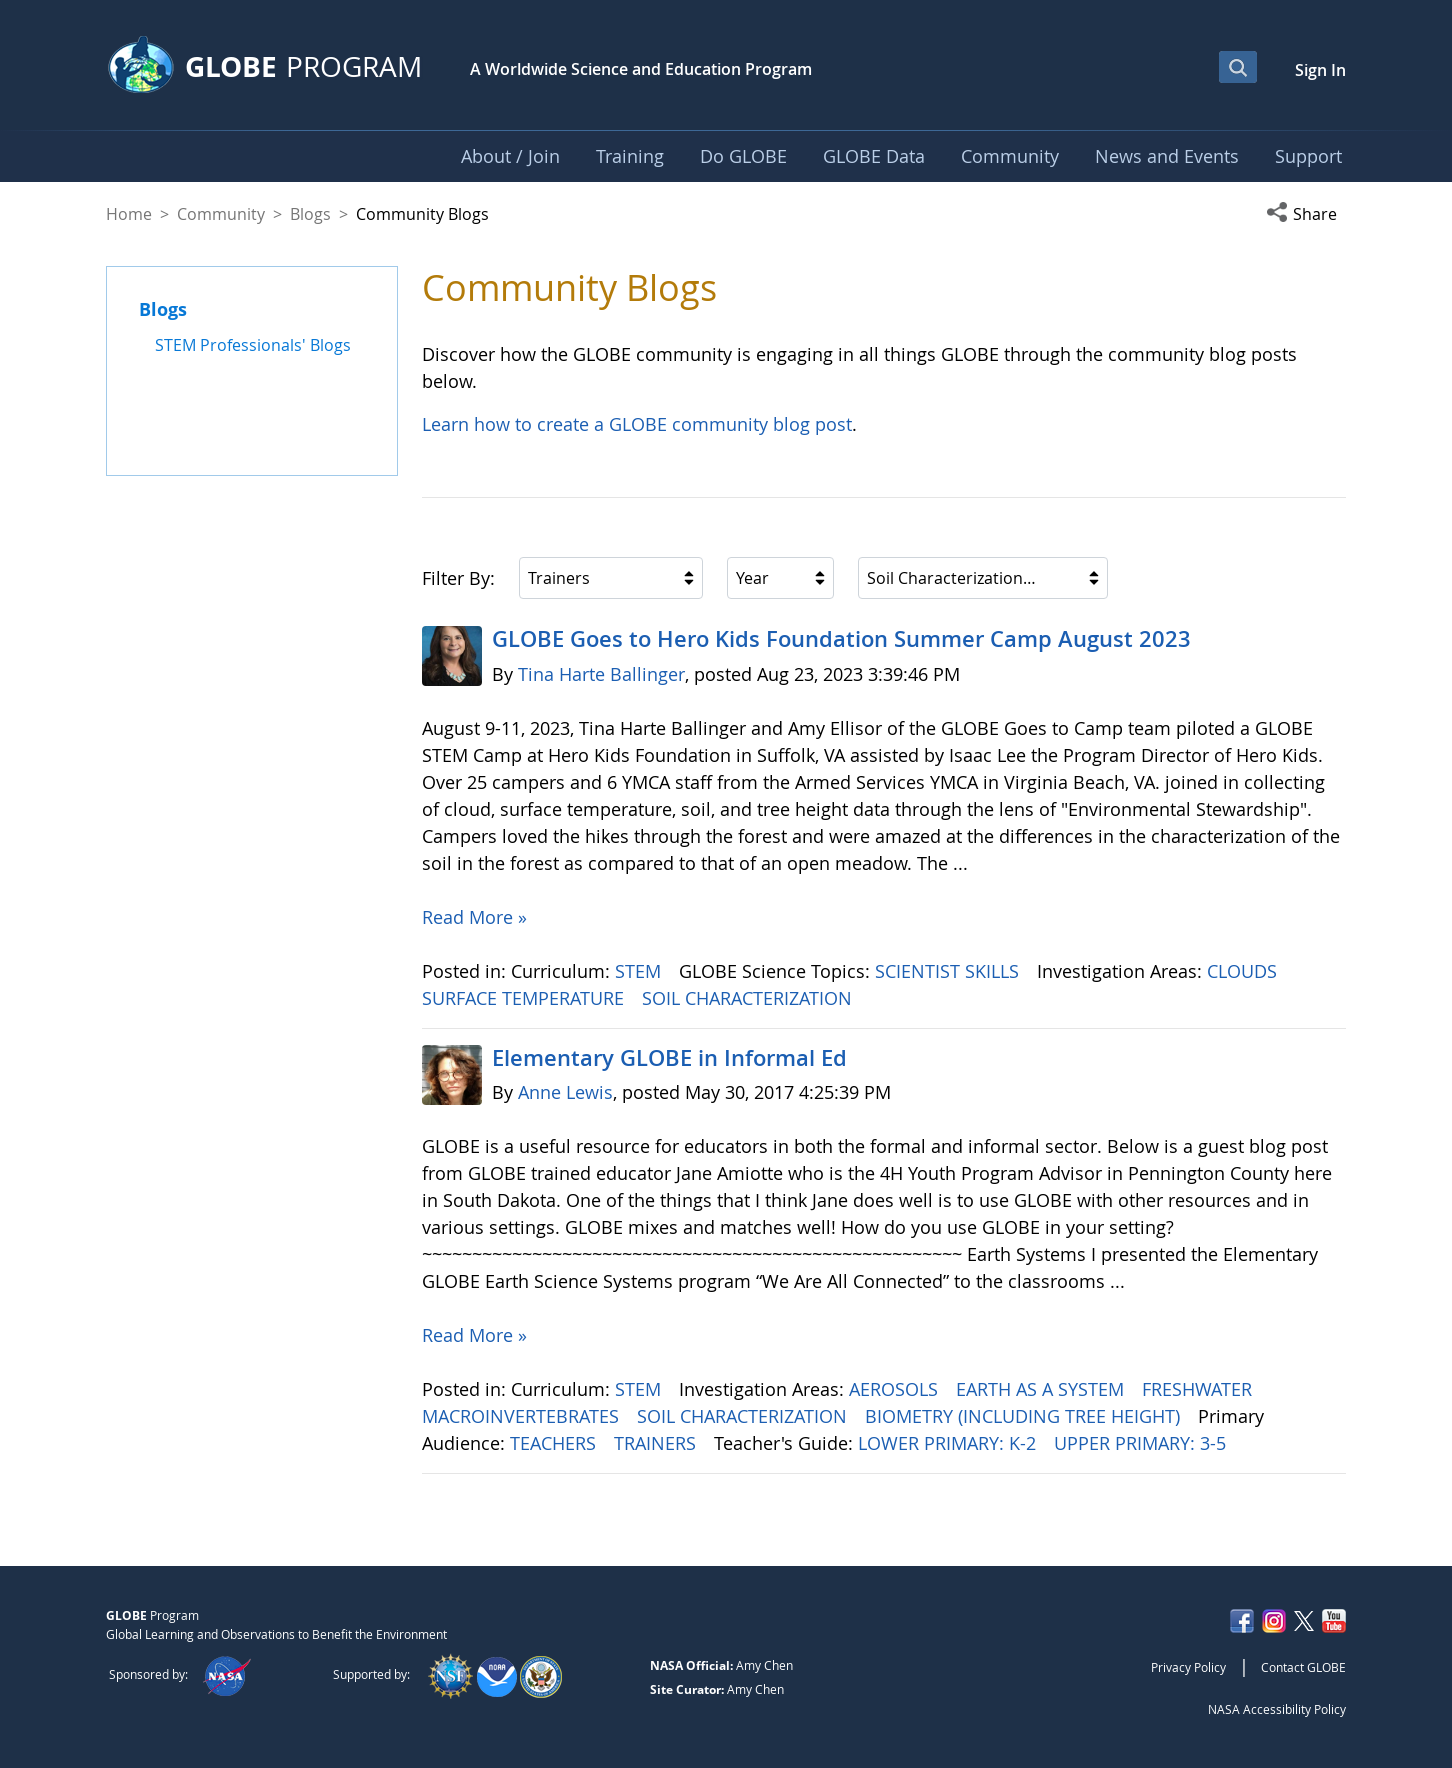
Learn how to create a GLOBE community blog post (637, 424)
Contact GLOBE (1303, 1667)
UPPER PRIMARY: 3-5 (1142, 1443)
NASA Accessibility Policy (1277, 1709)
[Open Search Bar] (1238, 67)
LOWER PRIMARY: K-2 (949, 1443)
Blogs (310, 214)
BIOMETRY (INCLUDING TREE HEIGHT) (1025, 1416)
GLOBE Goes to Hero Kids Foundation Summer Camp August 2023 (841, 639)
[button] (1306, 214)
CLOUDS (1244, 971)
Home (129, 214)
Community (221, 214)
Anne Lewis (565, 1092)
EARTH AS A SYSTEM (1042, 1389)
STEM (640, 971)
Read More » (474, 917)
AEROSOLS (896, 1389)
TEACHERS (555, 1443)
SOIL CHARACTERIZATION (749, 998)
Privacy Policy (1188, 1667)
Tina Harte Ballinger (601, 674)
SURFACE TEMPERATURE (525, 998)
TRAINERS (657, 1443)
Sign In (1320, 70)
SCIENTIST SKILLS (949, 971)
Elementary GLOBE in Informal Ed (669, 1058)
